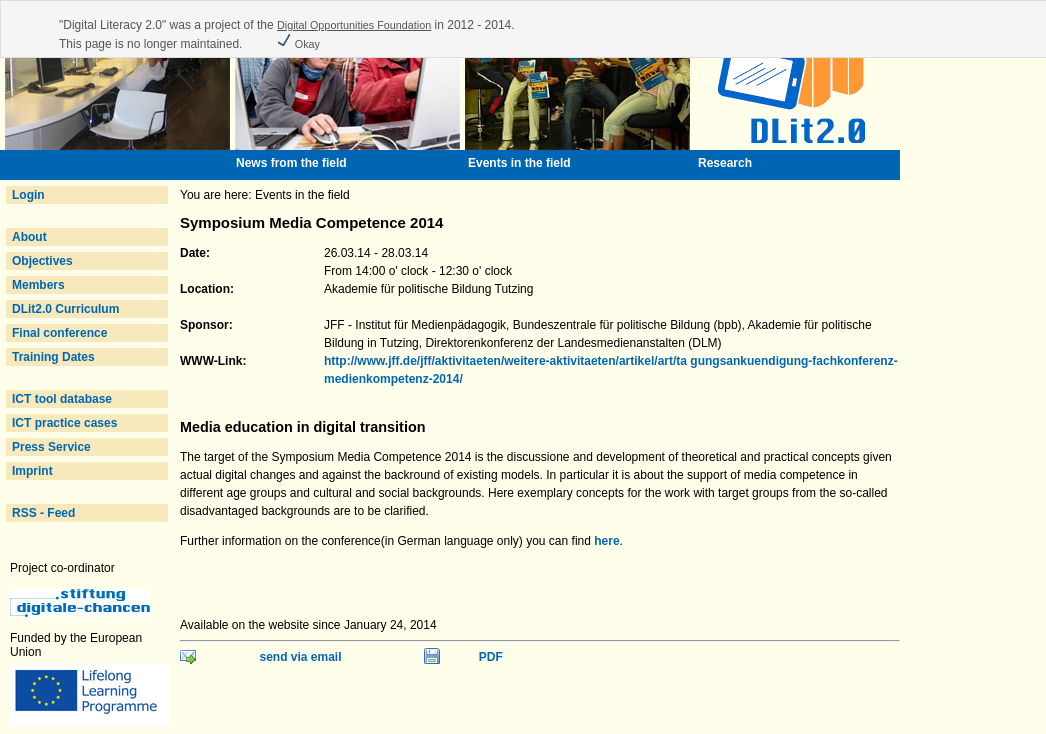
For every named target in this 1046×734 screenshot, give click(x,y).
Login (28, 195)
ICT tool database (62, 399)
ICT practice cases (64, 423)
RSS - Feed (43, 513)
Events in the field (519, 163)
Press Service (51, 447)
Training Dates (53, 357)
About (29, 237)
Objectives (42, 261)
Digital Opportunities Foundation (354, 25)
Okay (298, 44)
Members (38, 285)
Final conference (59, 333)
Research (725, 163)
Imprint (32, 471)
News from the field (291, 163)
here (606, 541)
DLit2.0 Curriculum (65, 309)
